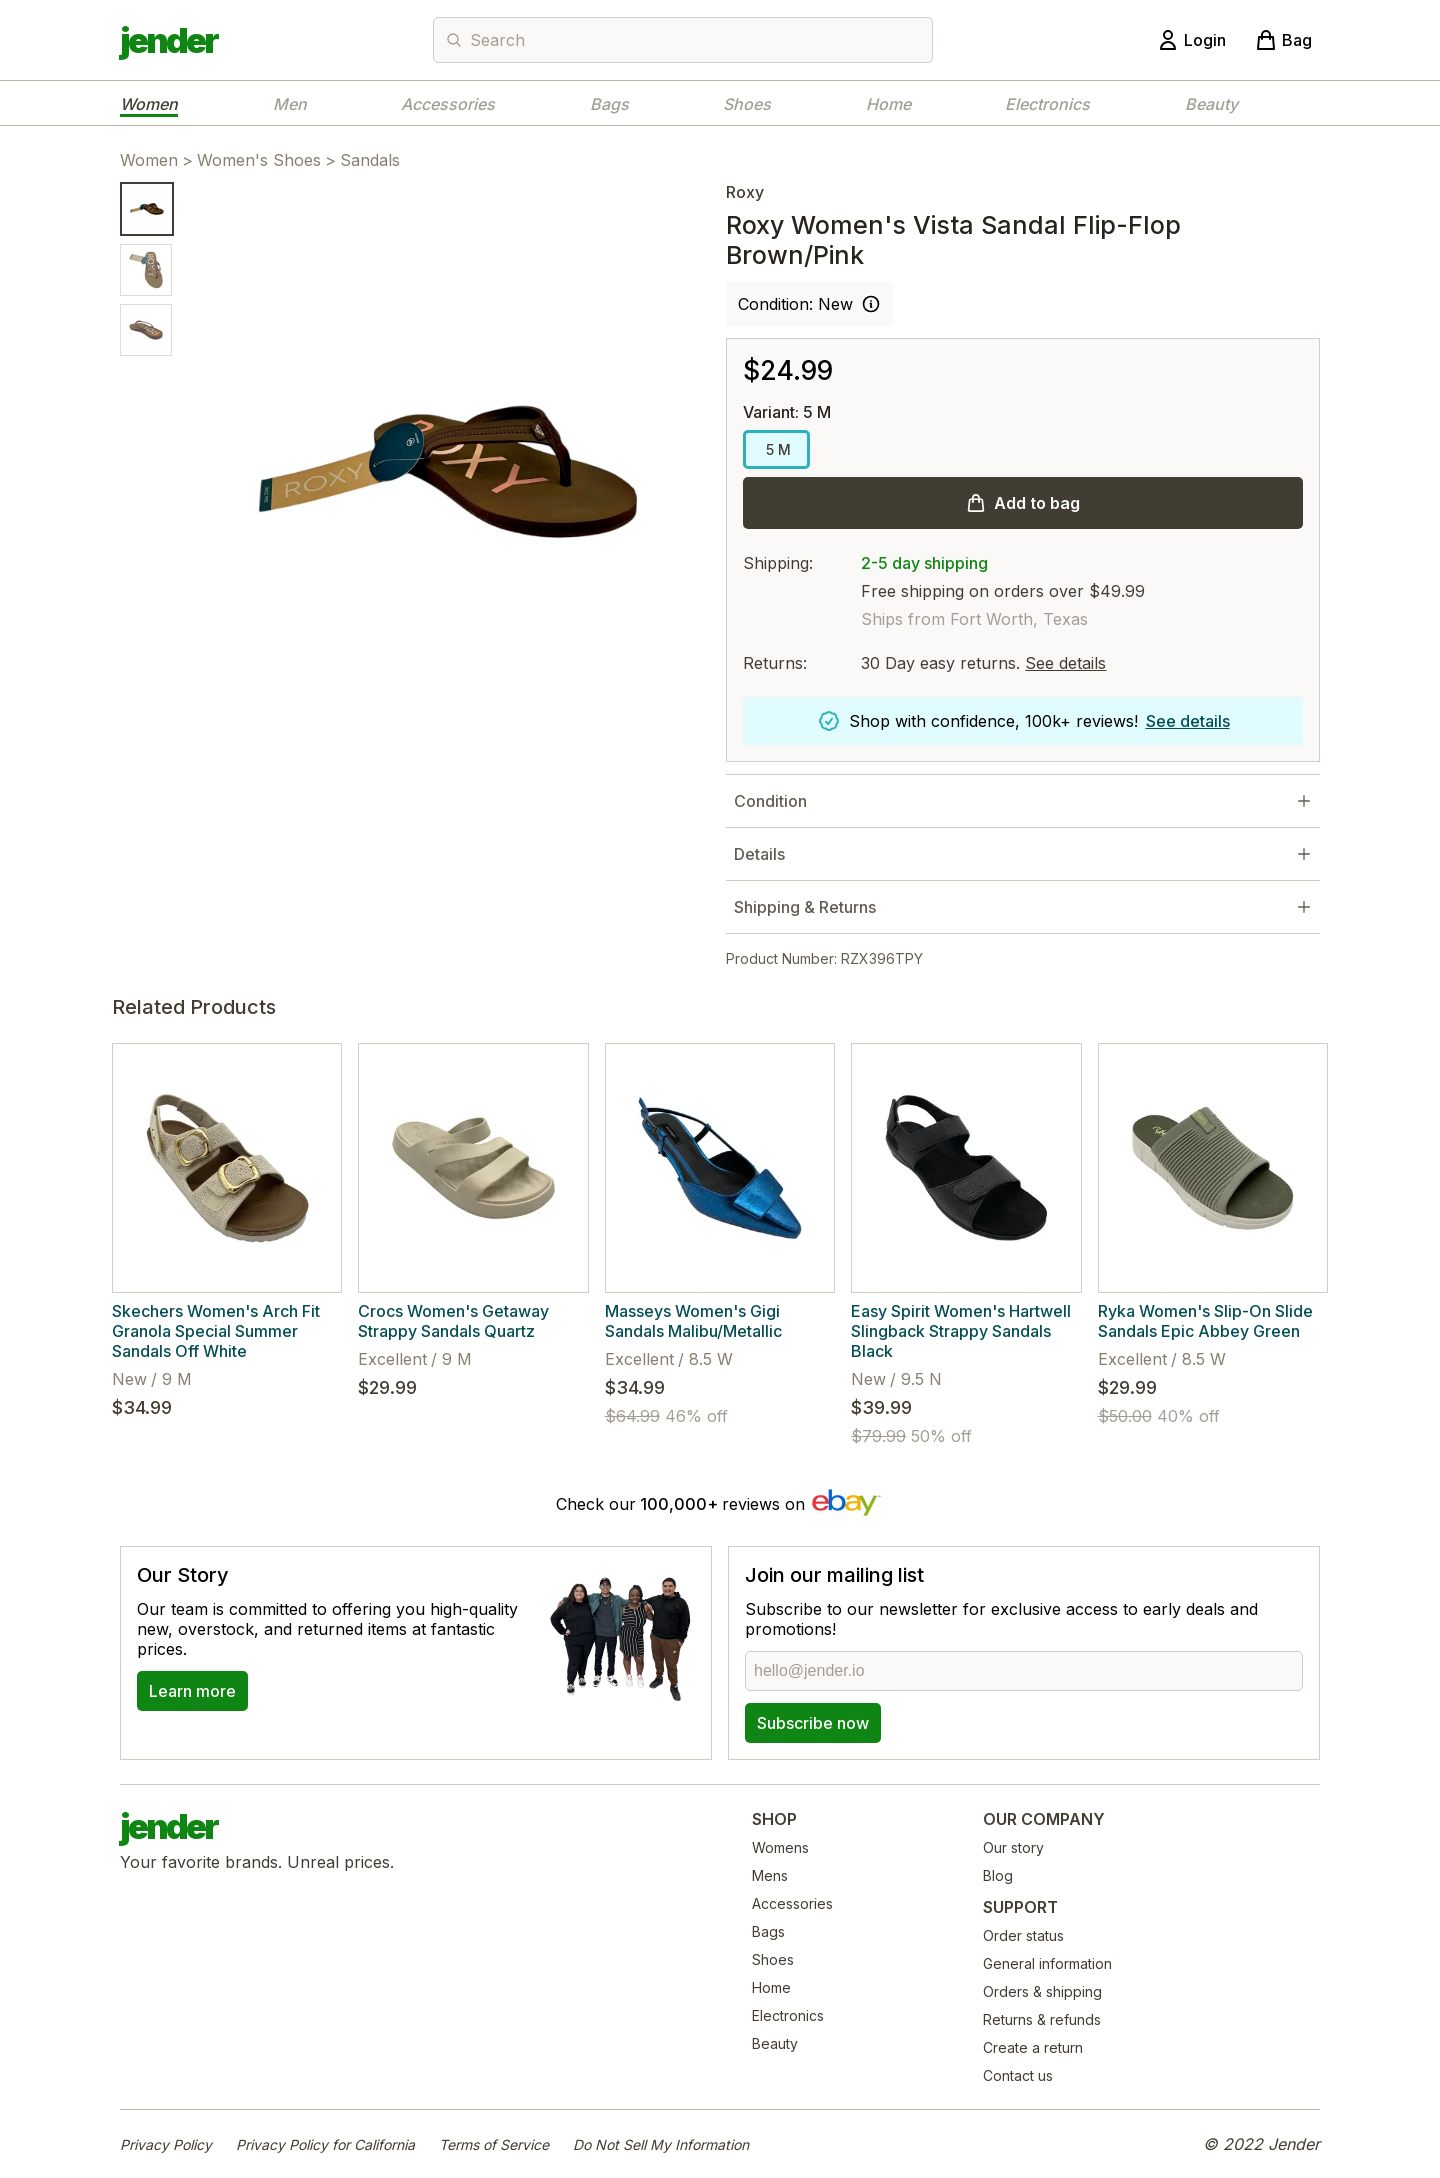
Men (290, 104)
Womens (780, 1847)
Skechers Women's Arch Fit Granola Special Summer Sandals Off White (216, 1331)
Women (149, 104)
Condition (770, 801)
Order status (1023, 1935)
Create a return (1033, 2047)
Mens (770, 1875)
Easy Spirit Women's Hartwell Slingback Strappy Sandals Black (961, 1331)
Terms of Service (494, 2144)
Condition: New (795, 304)
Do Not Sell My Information (661, 2144)
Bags (609, 104)
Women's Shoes (259, 160)
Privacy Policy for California (325, 2144)
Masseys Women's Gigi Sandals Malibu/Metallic (693, 1321)
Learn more (192, 1691)
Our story (1013, 1847)
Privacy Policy (166, 2144)
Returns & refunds (1042, 2019)
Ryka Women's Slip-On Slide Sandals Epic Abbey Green (1205, 1321)
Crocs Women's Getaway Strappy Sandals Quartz (453, 1321)
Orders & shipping (1042, 1991)
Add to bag (1037, 503)
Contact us (1018, 2075)
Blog (998, 1875)
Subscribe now (813, 1723)
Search (497, 40)
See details (1065, 663)
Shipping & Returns (805, 907)
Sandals (370, 160)
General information (1047, 1963)
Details (759, 854)
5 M (776, 449)
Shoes (747, 104)
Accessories (448, 104)
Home (888, 104)
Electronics (1047, 104)
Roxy (745, 192)
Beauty (1211, 104)
